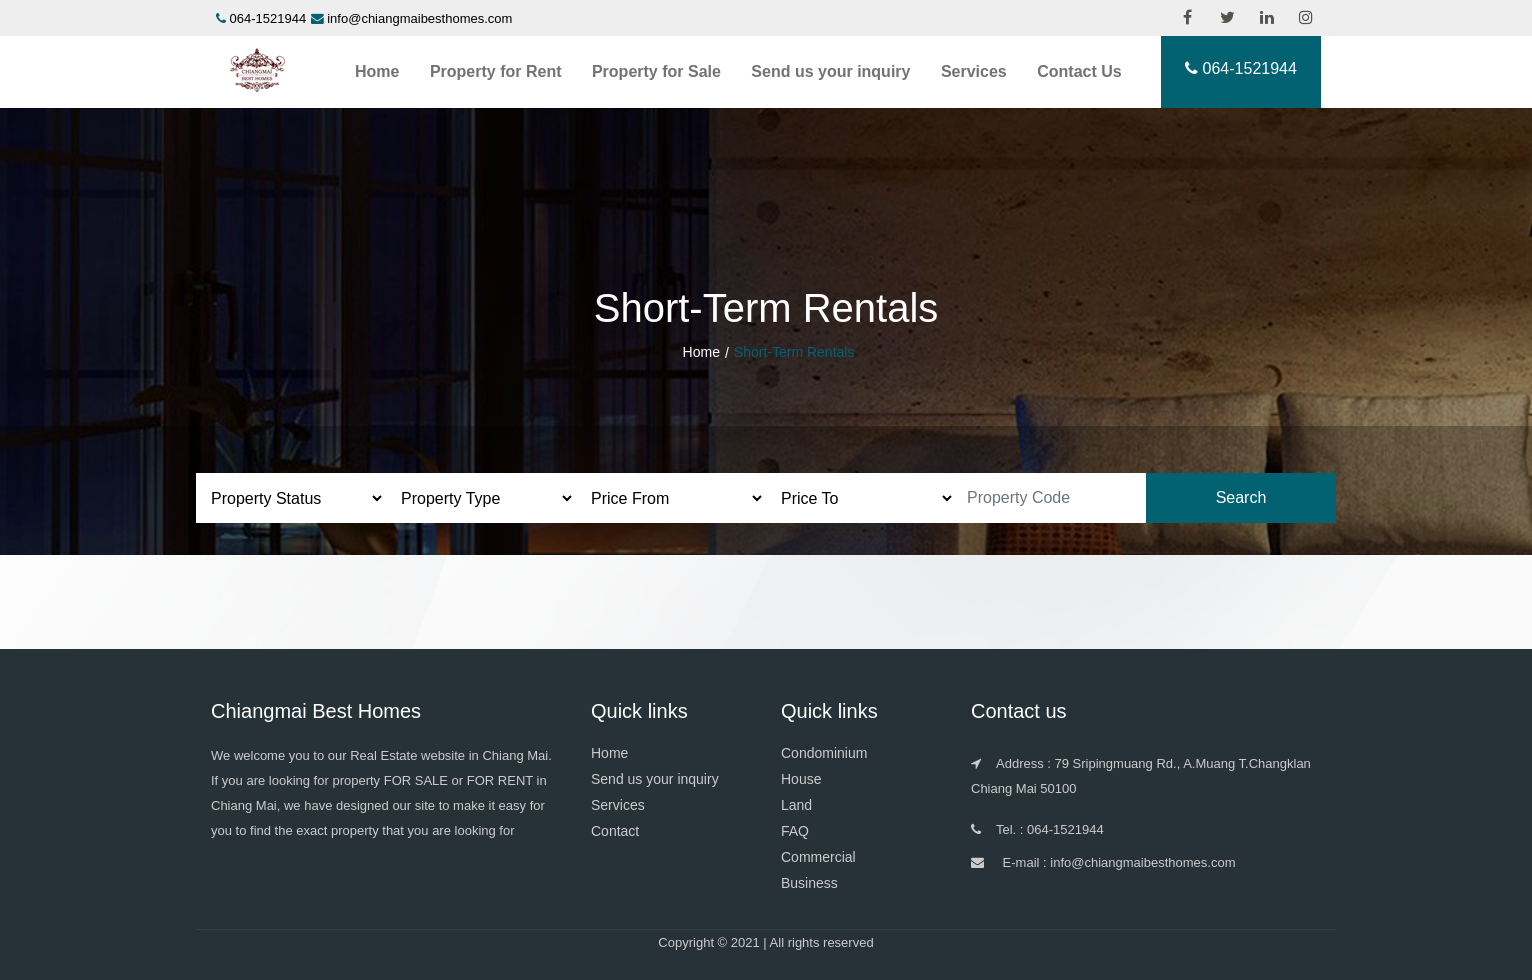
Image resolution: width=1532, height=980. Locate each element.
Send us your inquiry (830, 71)
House (801, 779)
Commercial (818, 857)
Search (1241, 497)
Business (809, 883)
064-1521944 (268, 18)
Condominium (824, 753)
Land (796, 805)
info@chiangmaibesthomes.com (419, 18)
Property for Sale (656, 71)
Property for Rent (496, 71)
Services (974, 71)
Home (377, 71)
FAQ (795, 831)
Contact (615, 831)
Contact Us (1079, 71)
